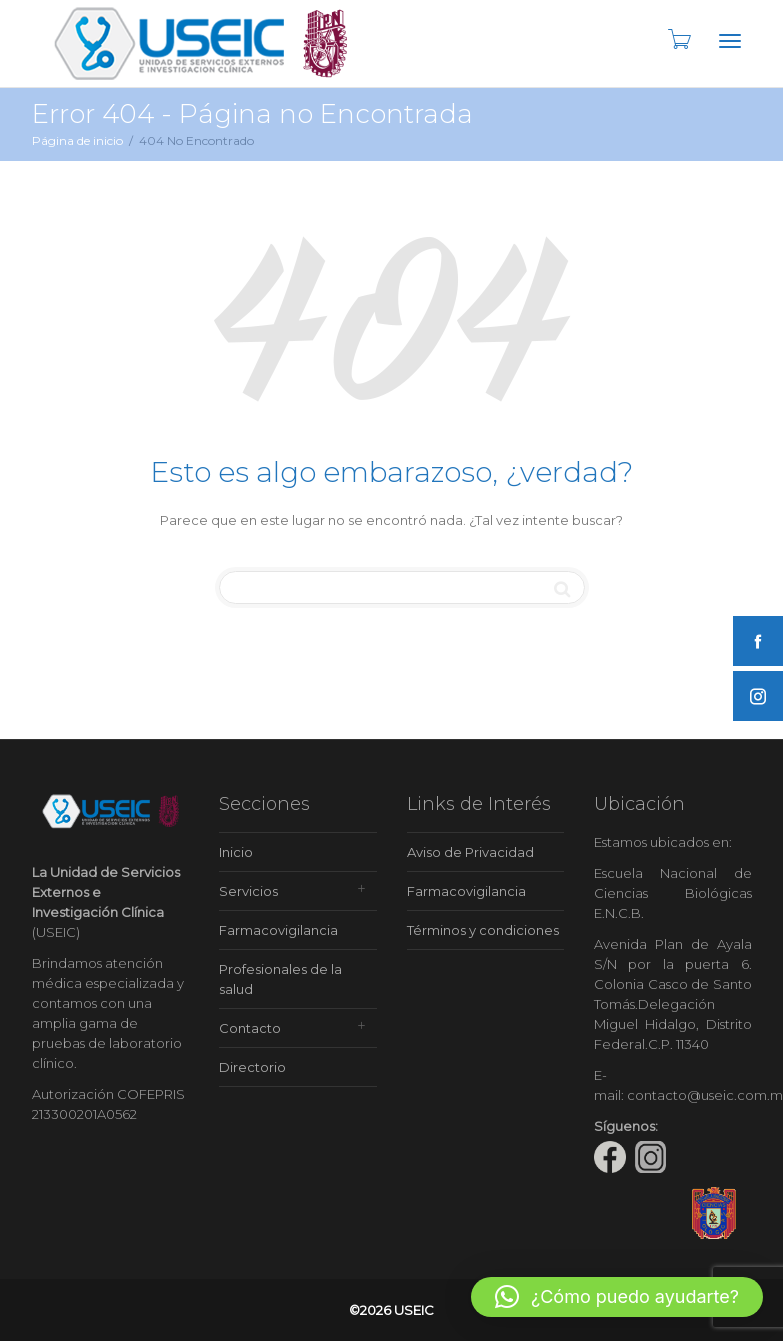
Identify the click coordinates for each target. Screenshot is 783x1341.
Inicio (236, 852)
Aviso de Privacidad (470, 852)
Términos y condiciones (483, 930)
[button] (617, 1297)
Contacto (250, 1028)
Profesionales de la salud (280, 979)
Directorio (252, 1067)
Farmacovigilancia (278, 930)
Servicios (248, 891)
